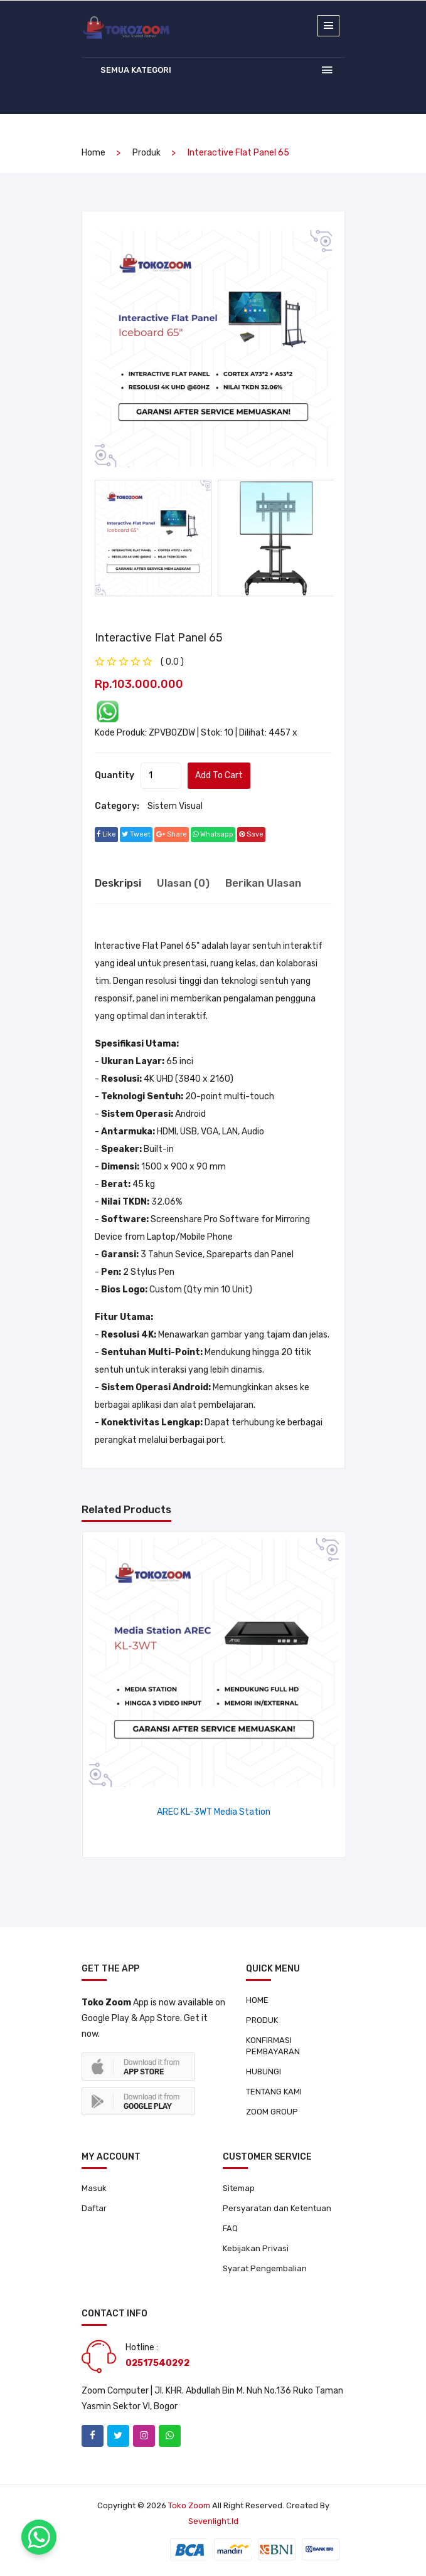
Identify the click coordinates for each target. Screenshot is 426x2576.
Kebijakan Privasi (256, 2248)
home (93, 152)
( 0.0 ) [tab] (172, 662)
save (251, 834)
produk (146, 152)
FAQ (230, 2228)
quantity (114, 775)
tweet (136, 834)
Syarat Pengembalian (265, 2268)
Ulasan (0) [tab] (183, 883)
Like (106, 834)
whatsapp (213, 834)
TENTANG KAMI (274, 2091)
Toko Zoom (189, 2505)
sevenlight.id (213, 2521)
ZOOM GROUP (272, 2111)
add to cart (219, 775)
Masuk (94, 2188)
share (171, 834)
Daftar (94, 2208)
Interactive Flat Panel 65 (159, 638)
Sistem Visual (175, 806)
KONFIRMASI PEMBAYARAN (273, 2045)
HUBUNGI (263, 2071)
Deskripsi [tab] (118, 883)
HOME (257, 2000)
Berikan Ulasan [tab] (263, 883)
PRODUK (262, 2020)
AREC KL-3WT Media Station (213, 1812)
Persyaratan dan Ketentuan (277, 2208)
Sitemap (239, 2188)
